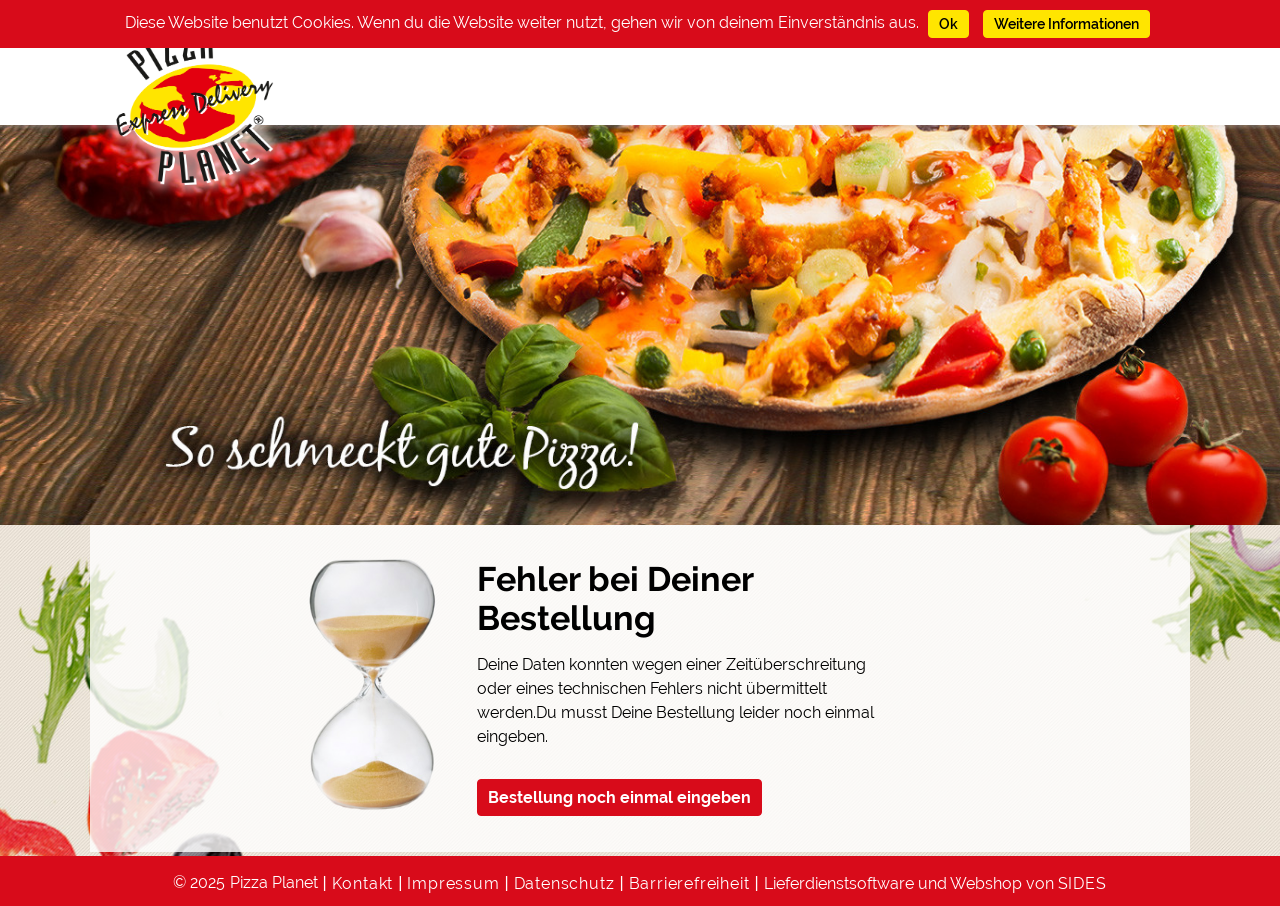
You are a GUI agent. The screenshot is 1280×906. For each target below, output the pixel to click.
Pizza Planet (274, 882)
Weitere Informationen (1066, 24)
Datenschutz (564, 883)
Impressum (453, 883)
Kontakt (363, 883)
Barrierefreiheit (689, 883)
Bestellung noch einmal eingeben (619, 797)
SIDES (1082, 883)
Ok (948, 24)
